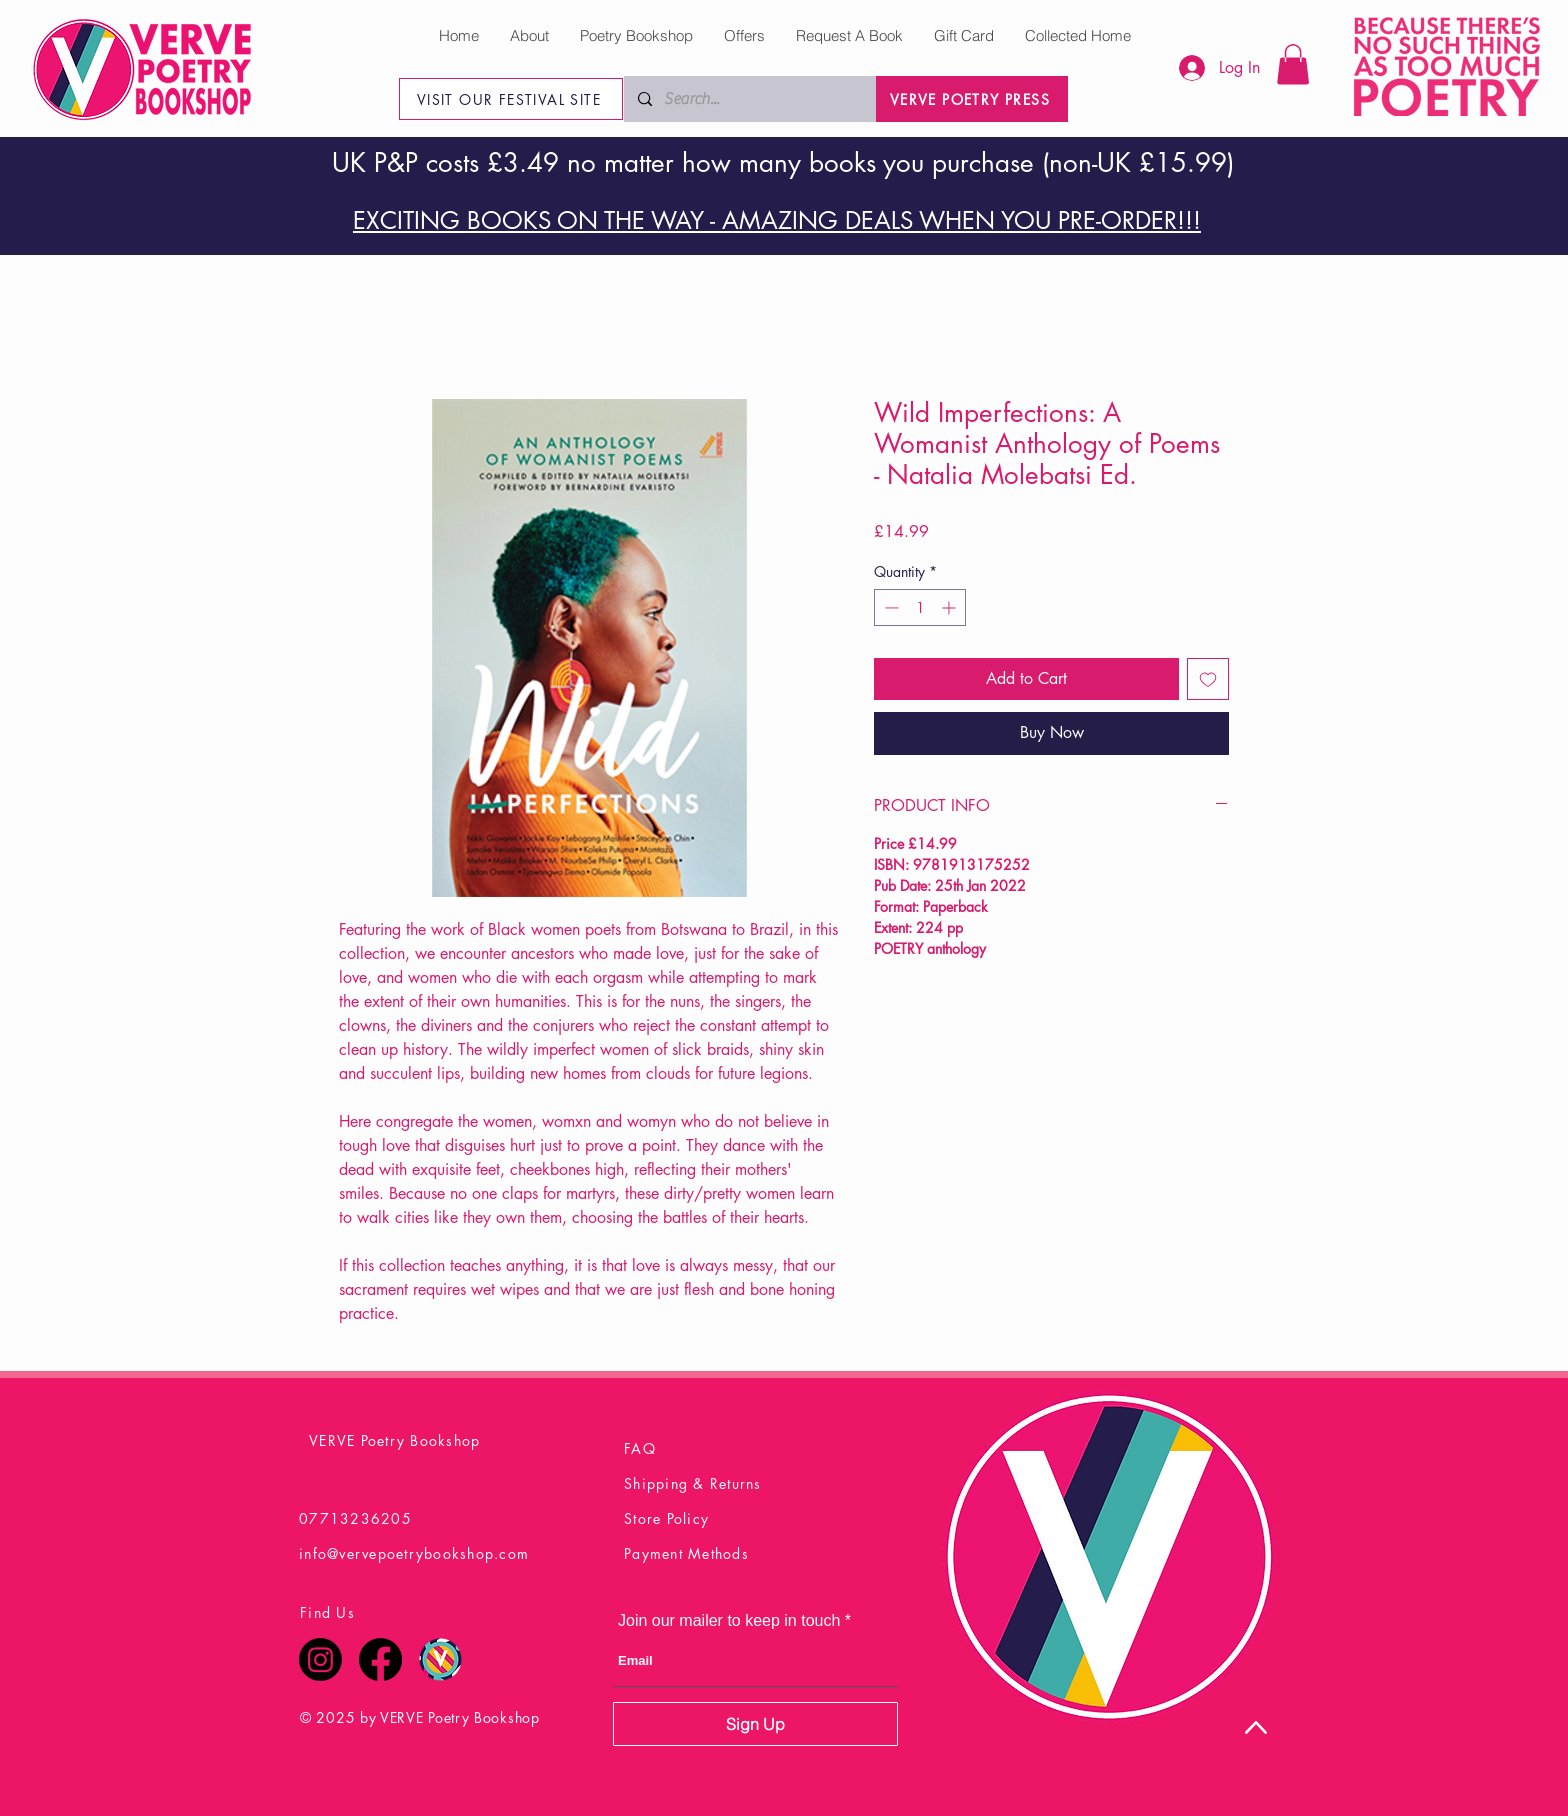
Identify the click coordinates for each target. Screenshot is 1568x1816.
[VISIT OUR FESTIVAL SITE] (511, 99)
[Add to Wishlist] (1208, 679)
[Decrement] (889, 607)
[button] (1293, 64)
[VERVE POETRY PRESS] (972, 99)
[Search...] (749, 99)
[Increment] (950, 607)
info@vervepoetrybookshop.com (414, 1553)
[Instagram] (320, 1659)
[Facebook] (380, 1659)
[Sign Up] (755, 1724)
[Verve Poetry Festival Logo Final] (440, 1659)
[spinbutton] (920, 607)
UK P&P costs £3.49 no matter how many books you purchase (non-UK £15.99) (783, 163)
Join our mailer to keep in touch (729, 1621)
